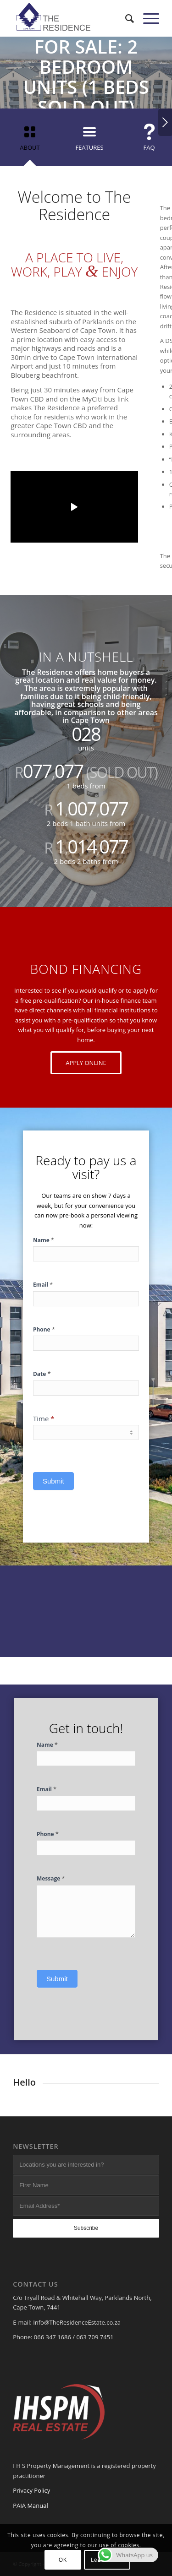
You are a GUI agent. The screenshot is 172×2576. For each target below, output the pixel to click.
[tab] (30, 140)
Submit (53, 1481)
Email (43, 1284)
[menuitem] (125, 18)
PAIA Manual (30, 2505)
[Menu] (146, 18)
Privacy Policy (31, 2490)
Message (51, 1878)
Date (42, 1374)
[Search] (125, 18)
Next (165, 122)
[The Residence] (71, 18)
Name (43, 1240)
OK (63, 2560)
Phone (44, 1329)
